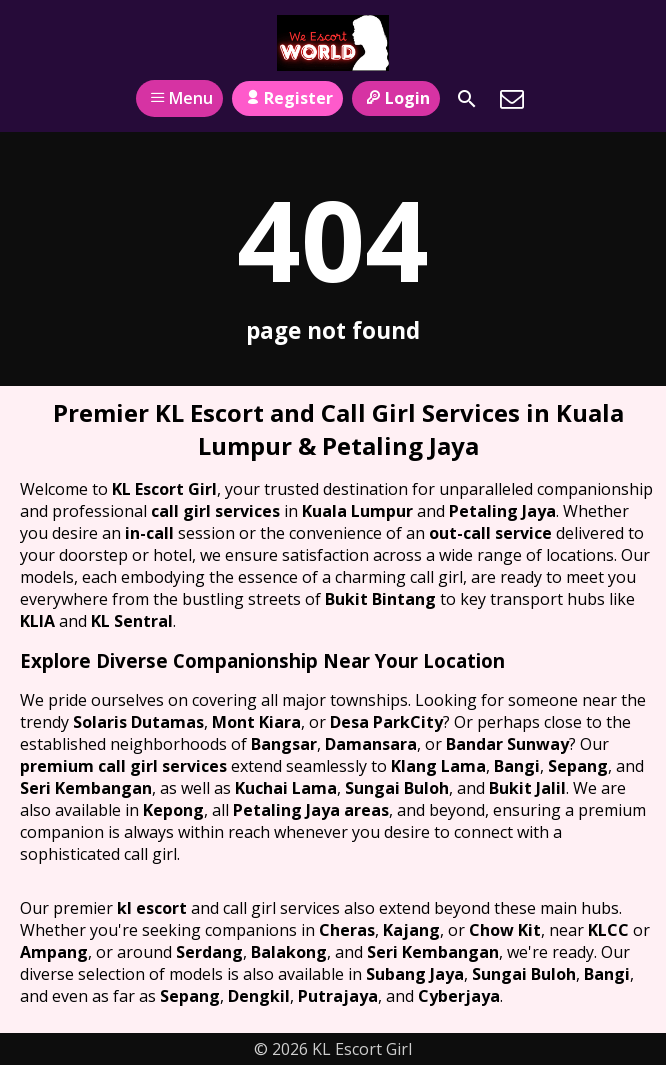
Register (287, 98)
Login (395, 98)
